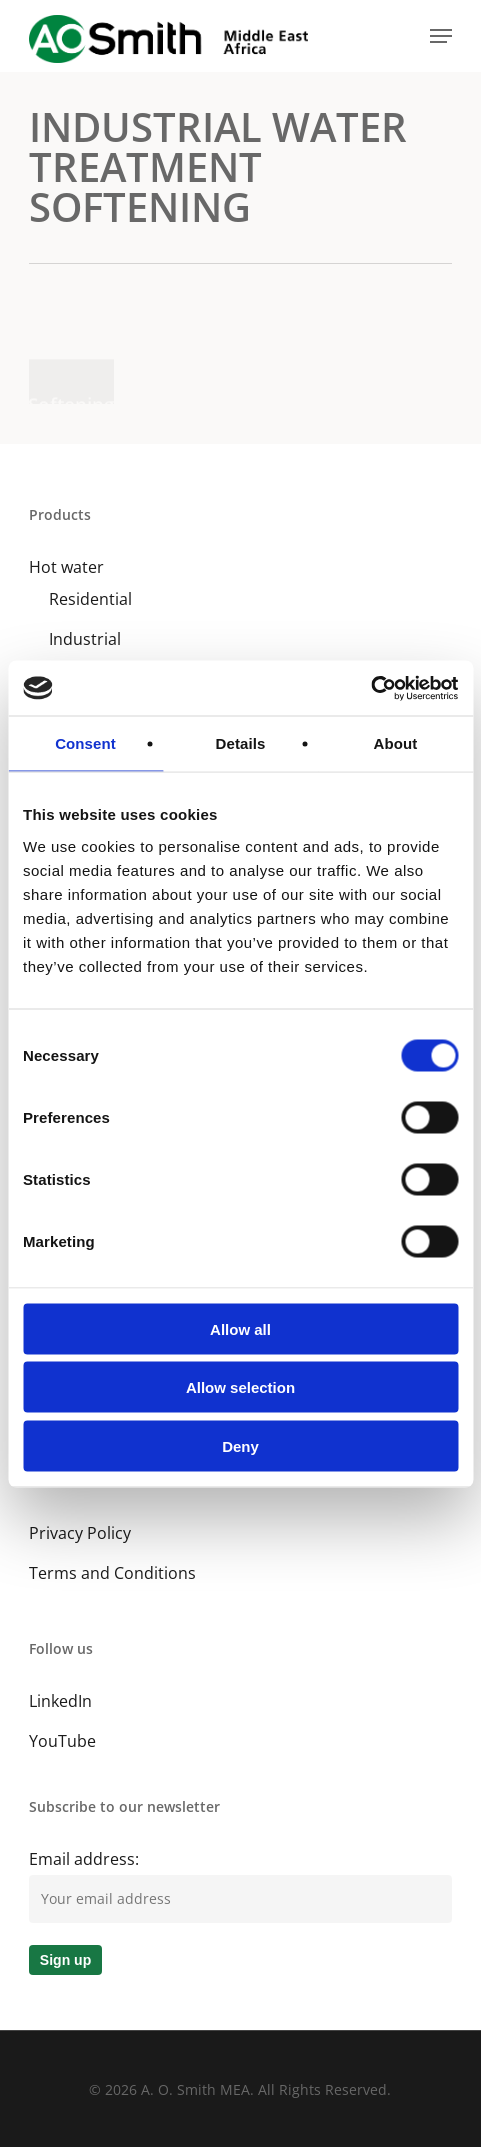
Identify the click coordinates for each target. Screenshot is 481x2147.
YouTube (62, 1741)
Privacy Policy (80, 1533)
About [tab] (396, 743)
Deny (240, 1445)
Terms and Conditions (112, 1573)
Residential (90, 599)
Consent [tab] (85, 743)
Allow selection (240, 1387)
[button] (441, 36)
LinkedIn (60, 1701)
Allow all (240, 1328)
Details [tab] (241, 743)
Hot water (66, 567)
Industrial (85, 639)
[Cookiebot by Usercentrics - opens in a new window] (370, 688)
